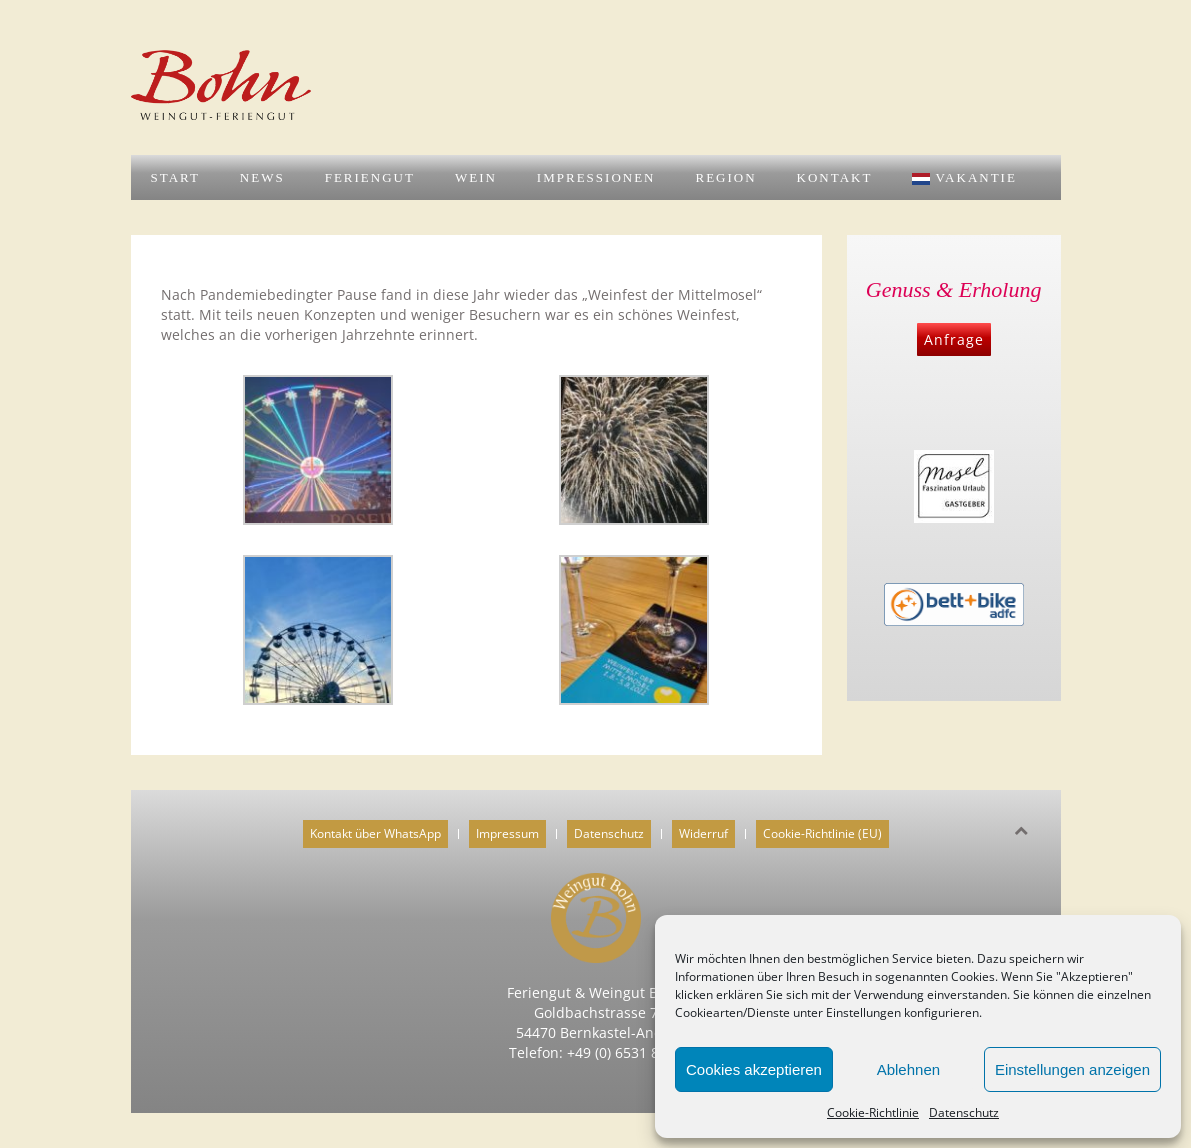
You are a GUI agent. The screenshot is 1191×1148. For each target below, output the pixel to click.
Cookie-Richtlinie (873, 1112)
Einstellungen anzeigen (1072, 1069)
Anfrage (954, 339)
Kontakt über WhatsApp (375, 833)
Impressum (507, 833)
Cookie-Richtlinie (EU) (822, 833)
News (262, 177)
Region (725, 177)
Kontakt (835, 177)
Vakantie (964, 177)
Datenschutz (964, 1112)
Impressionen (596, 177)
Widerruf (703, 833)
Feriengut (370, 177)
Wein (476, 177)
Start (175, 177)
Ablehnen (908, 1069)
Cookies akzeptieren (754, 1069)
